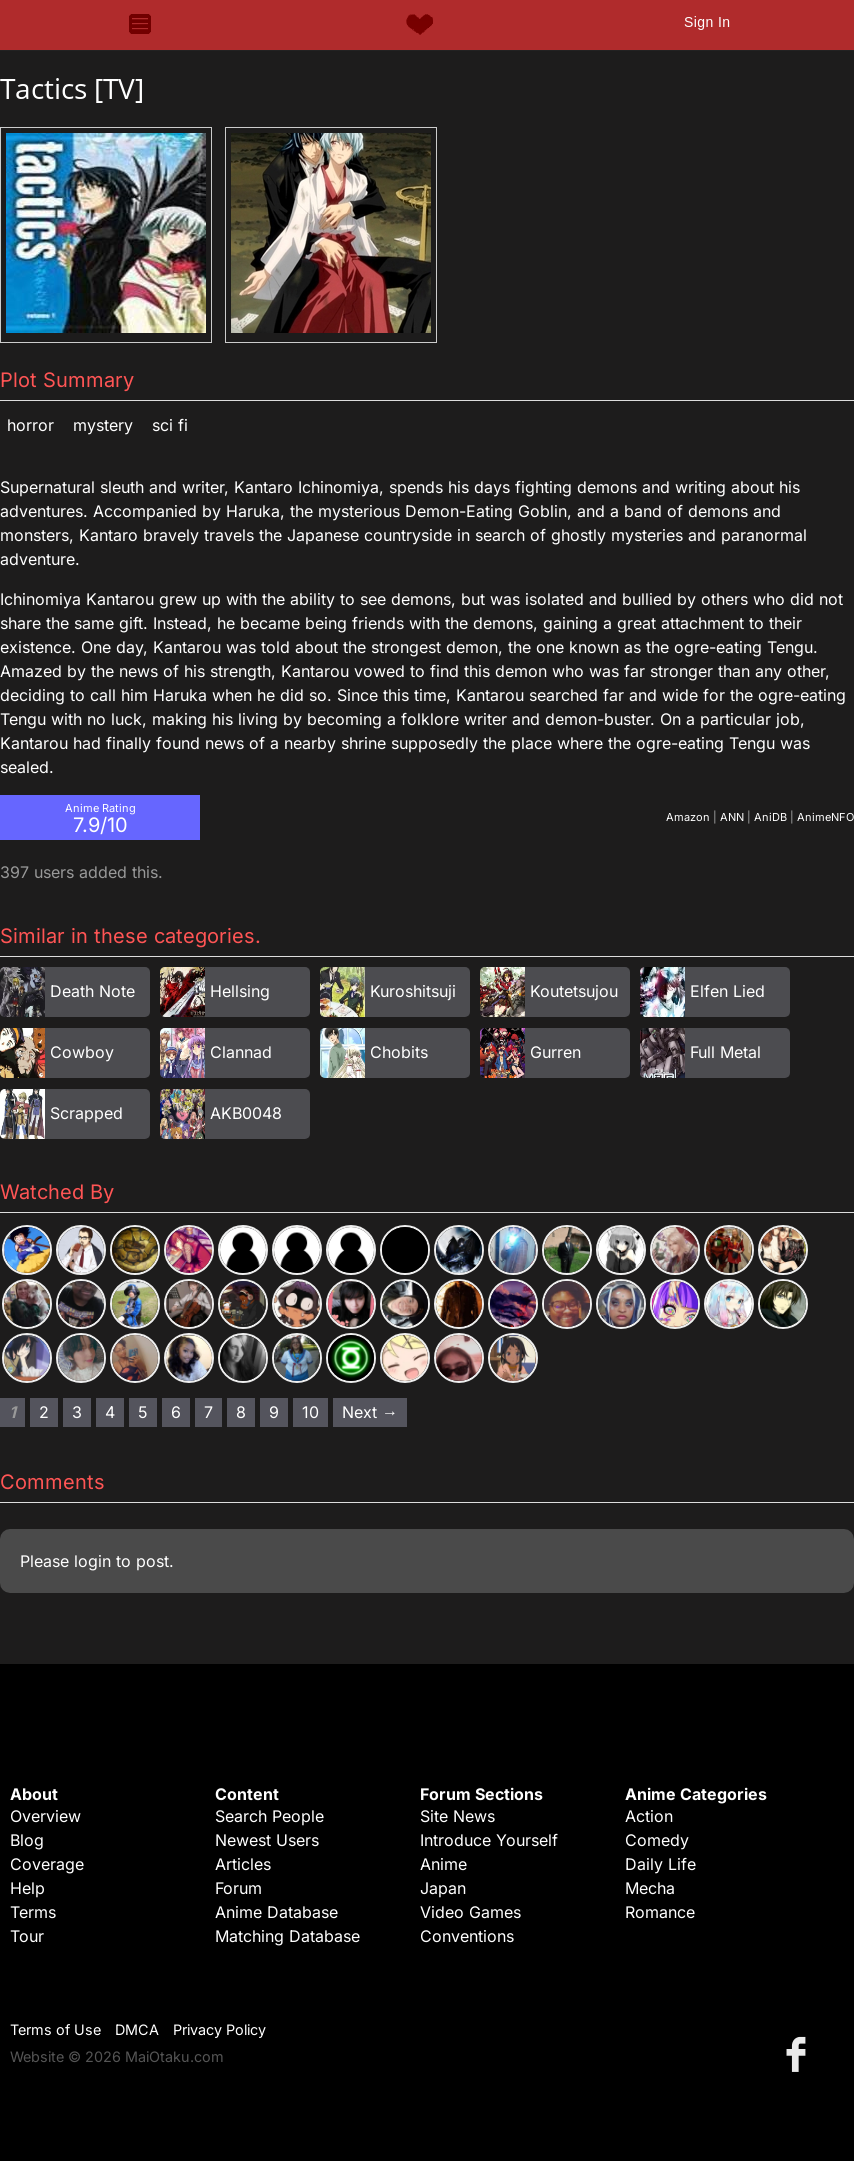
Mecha (650, 1888)
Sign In (707, 22)
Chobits (399, 1052)
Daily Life (660, 1864)
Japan (443, 1888)
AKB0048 (246, 1113)
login (92, 1561)
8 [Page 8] (241, 1412)
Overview (45, 1816)
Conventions (467, 1936)
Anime (443, 1864)
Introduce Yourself (489, 1840)
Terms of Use (55, 2029)
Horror (30, 425)
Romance (660, 1912)
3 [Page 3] (77, 1412)
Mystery (103, 425)
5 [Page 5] (143, 1412)
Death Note (92, 991)
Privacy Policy (219, 2029)
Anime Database (276, 1912)
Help (27, 1888)
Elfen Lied (727, 991)
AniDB (770, 817)
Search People (269, 1816)
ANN (732, 817)
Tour (27, 1936)
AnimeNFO (825, 817)
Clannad (241, 1052)
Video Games (470, 1912)
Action (649, 1816)
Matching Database (287, 1936)
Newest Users (267, 1840)
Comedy (657, 1840)
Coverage (47, 1864)
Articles (243, 1864)
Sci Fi (170, 425)
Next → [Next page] (370, 1412)
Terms (33, 1912)
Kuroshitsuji (413, 991)
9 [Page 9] (274, 1412)
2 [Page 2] (44, 1412)
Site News (457, 1816)
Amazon (688, 817)
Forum (238, 1888)
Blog (27, 1840)
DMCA (137, 2029)
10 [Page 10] (310, 1412)
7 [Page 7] (208, 1412)
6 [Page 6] (176, 1412)
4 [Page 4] (110, 1412)
